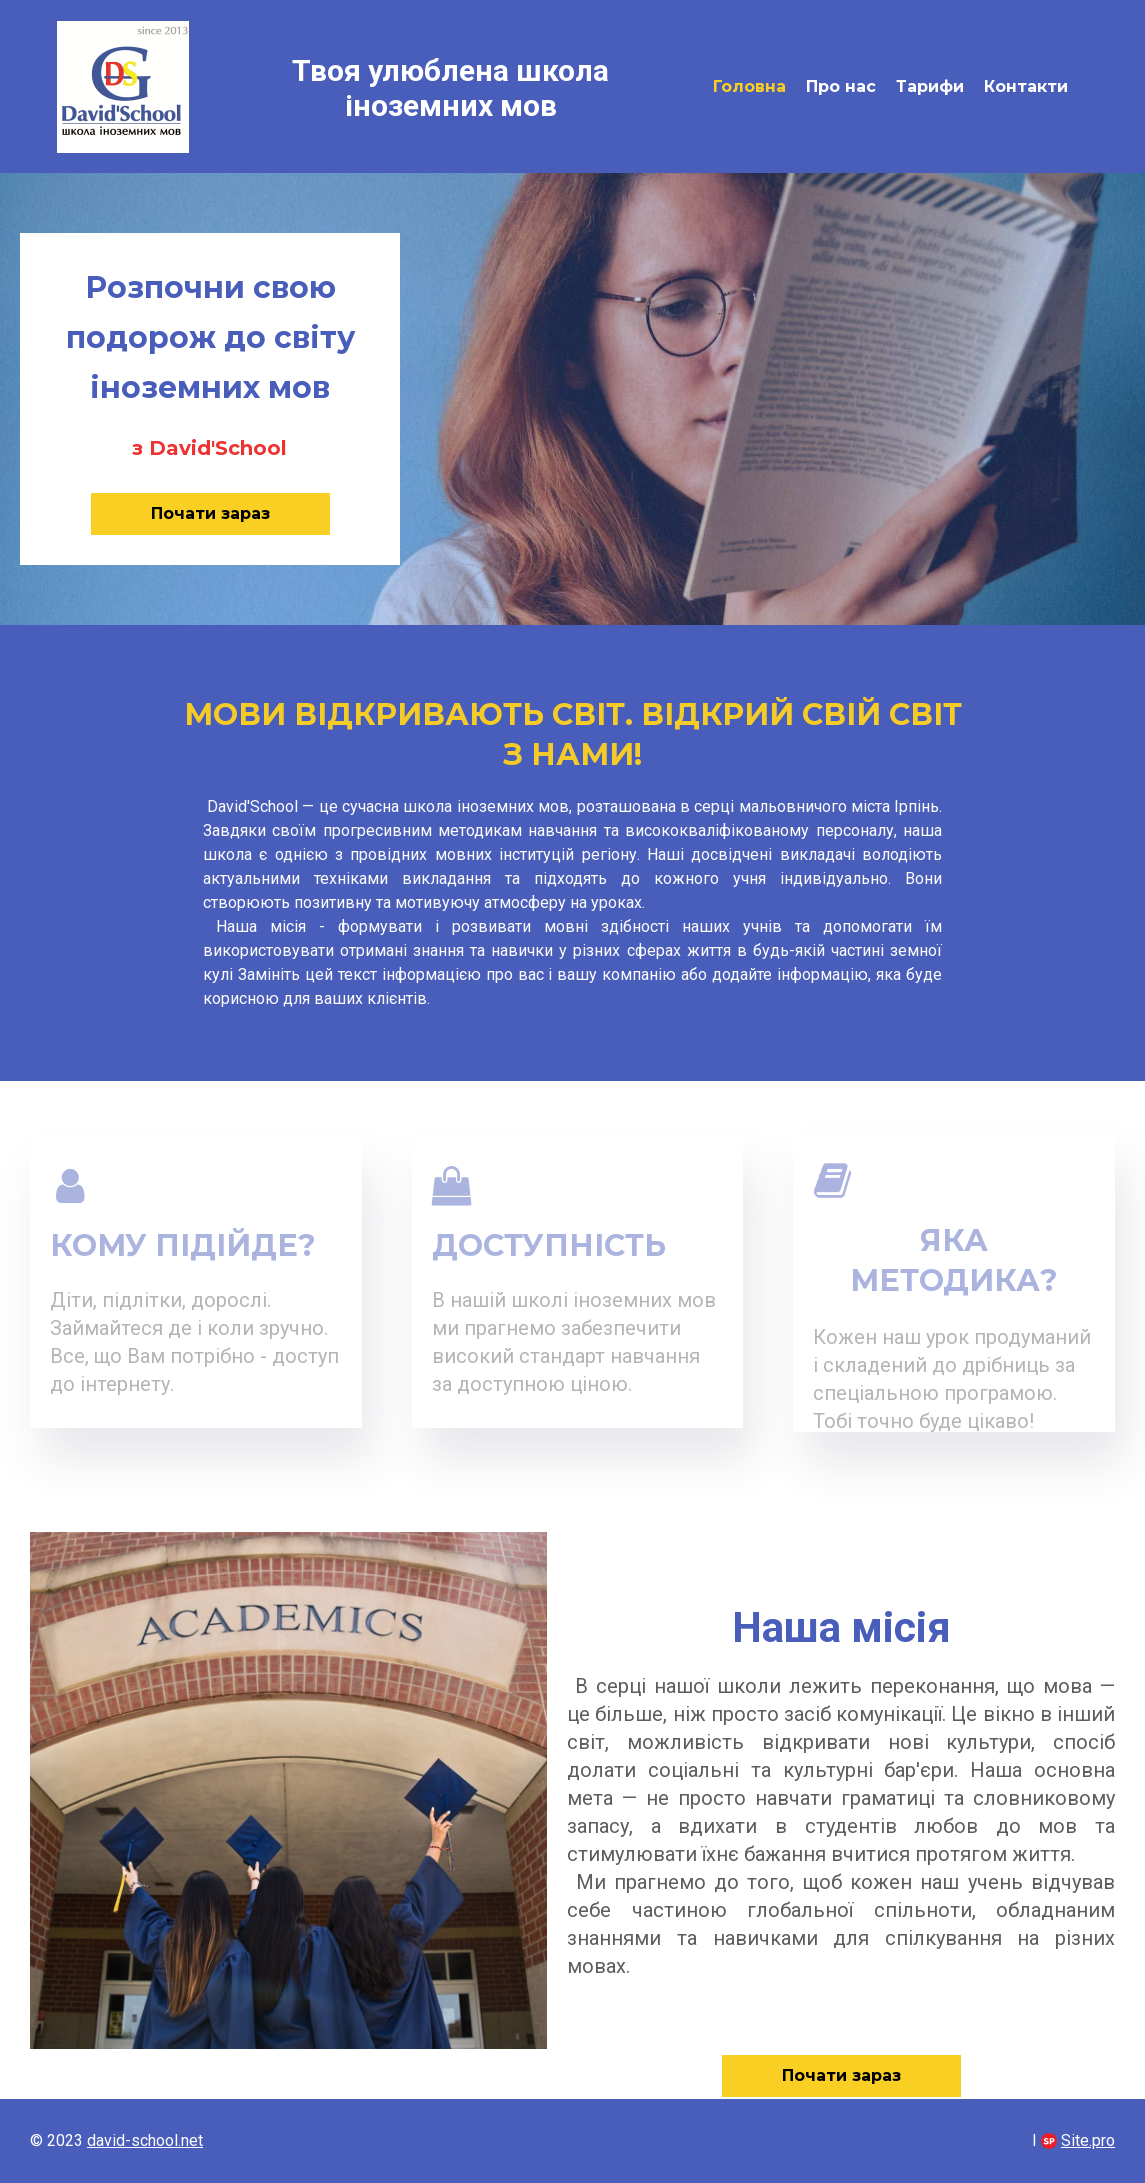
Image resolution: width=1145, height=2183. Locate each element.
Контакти (1026, 86)
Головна (749, 86)
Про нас (841, 86)
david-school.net (145, 2140)
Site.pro (1088, 2140)
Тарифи (930, 86)
